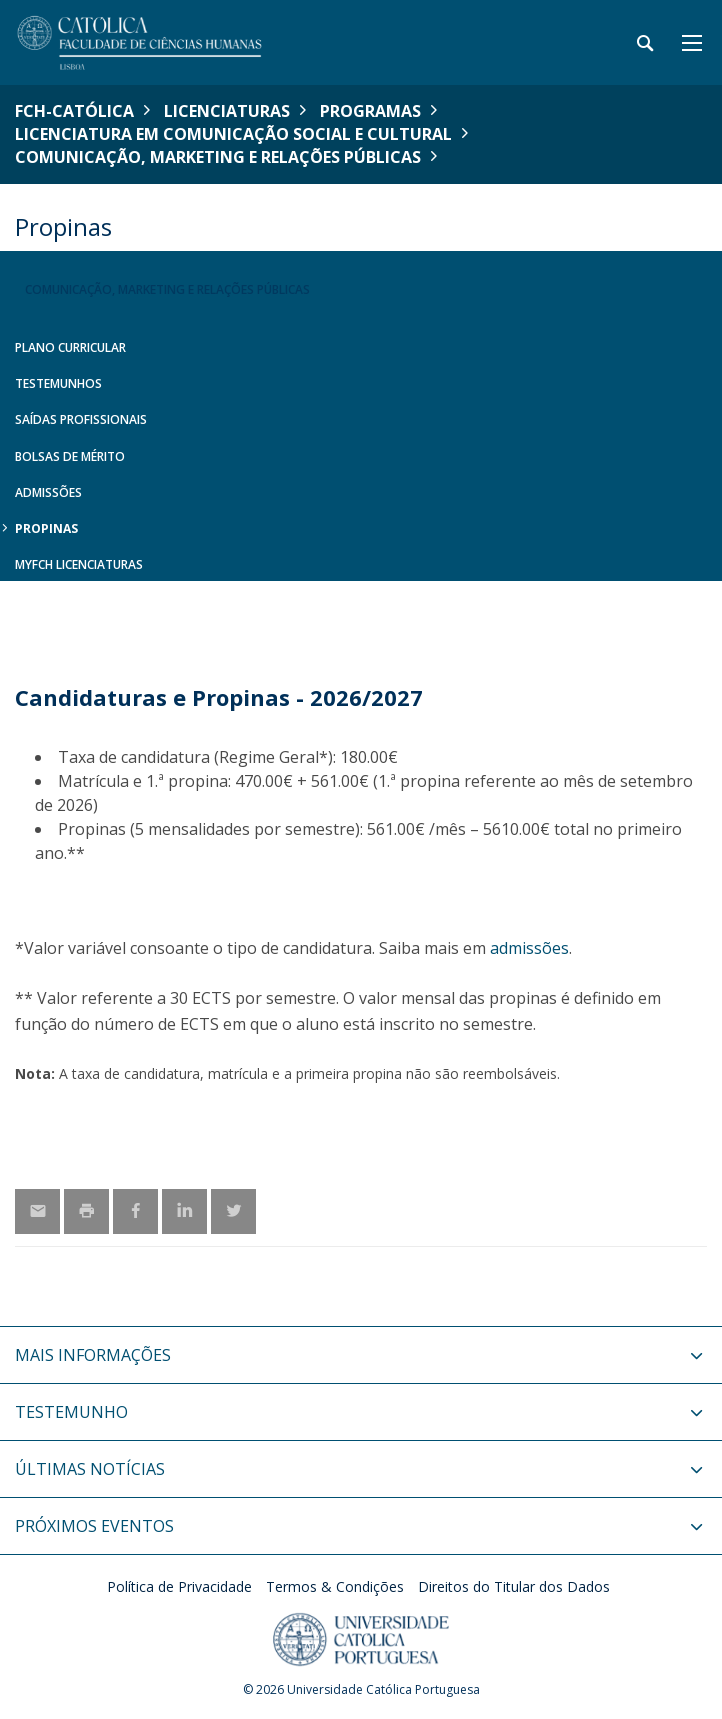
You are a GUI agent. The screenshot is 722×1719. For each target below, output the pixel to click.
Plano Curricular (70, 347)
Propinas (46, 528)
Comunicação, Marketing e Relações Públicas (218, 157)
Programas (370, 111)
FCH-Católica (74, 111)
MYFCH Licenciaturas (79, 564)
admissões (529, 948)
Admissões (48, 492)
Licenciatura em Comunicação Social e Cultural (233, 134)
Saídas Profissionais (81, 419)
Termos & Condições (335, 1586)
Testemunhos (58, 383)
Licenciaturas (227, 111)
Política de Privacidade (179, 1586)
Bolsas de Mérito (70, 456)
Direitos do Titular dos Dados (514, 1586)
